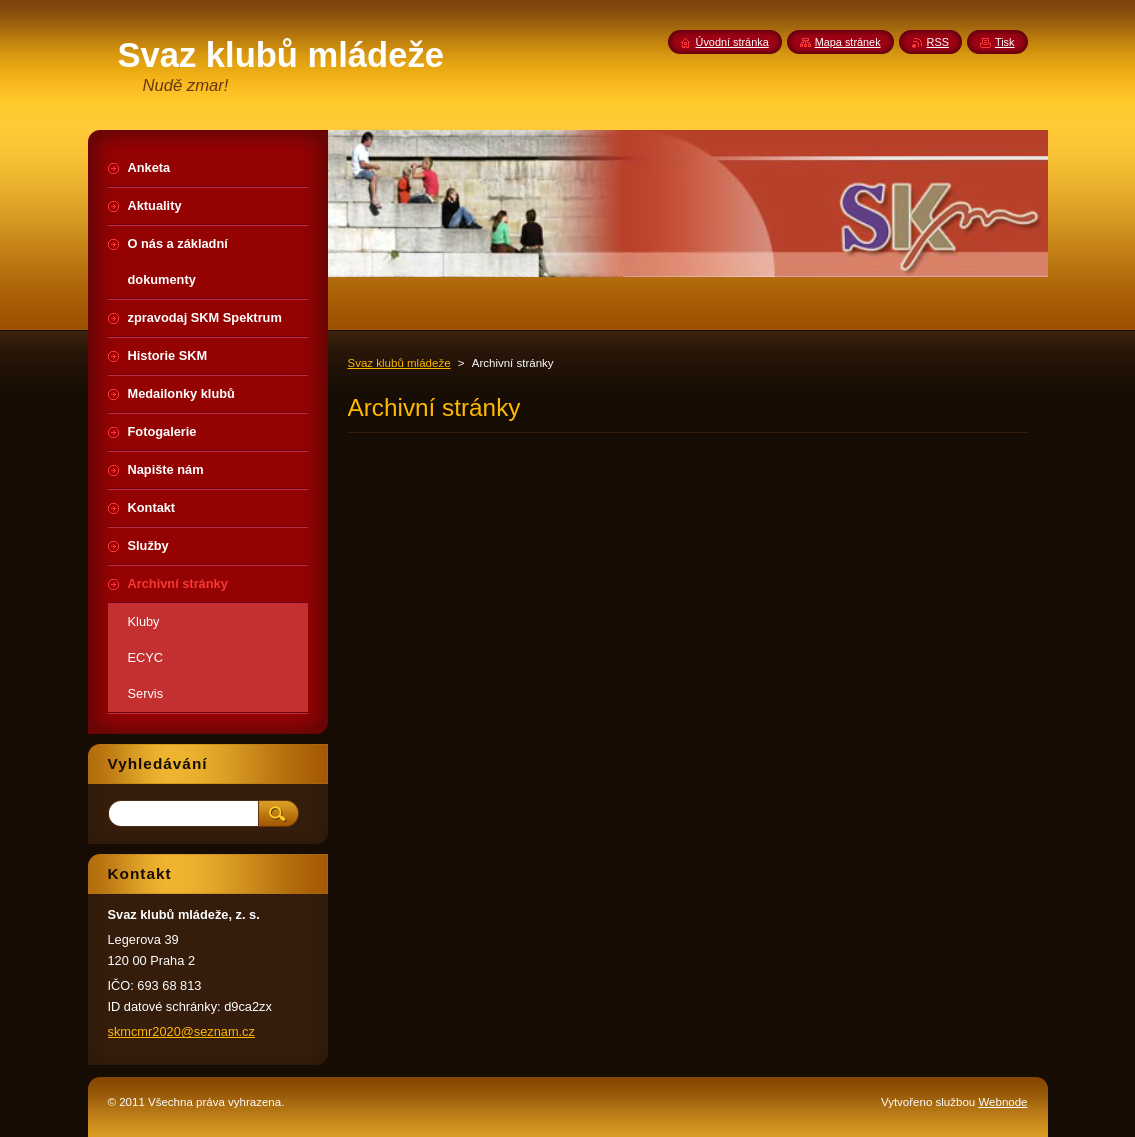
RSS (938, 42)
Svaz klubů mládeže (399, 363)
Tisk (1005, 42)
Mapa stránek (848, 42)
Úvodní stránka (732, 42)
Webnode (1002, 1102)
